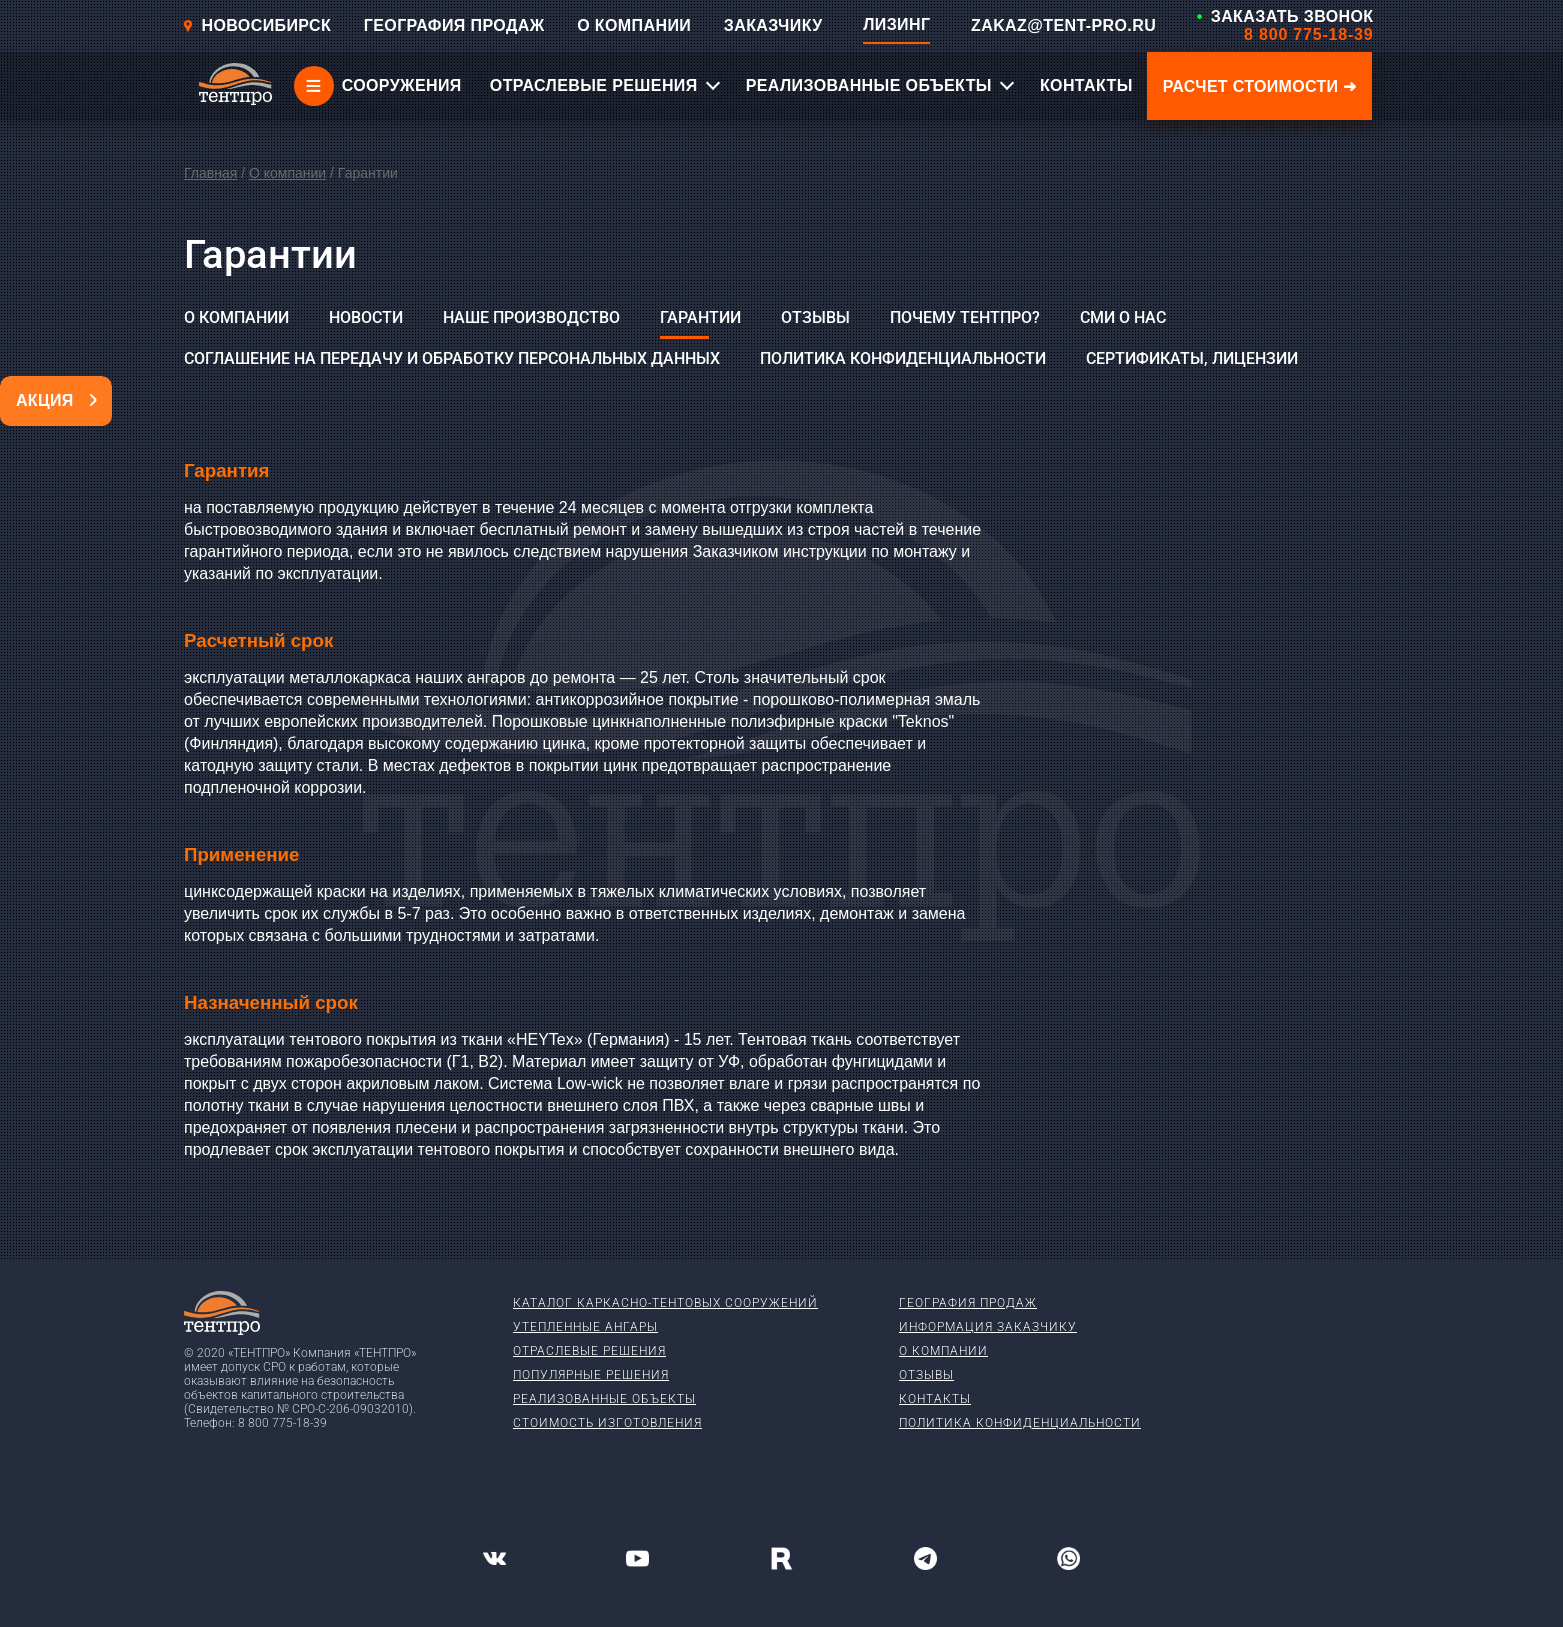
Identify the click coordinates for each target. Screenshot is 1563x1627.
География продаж (968, 1303)
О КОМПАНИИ (634, 25)
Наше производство (531, 317)
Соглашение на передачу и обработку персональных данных (452, 358)
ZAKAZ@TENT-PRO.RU (1063, 25)
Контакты (935, 1399)
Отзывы (815, 317)
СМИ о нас (1123, 317)
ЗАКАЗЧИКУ (773, 25)
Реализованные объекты (604, 1399)
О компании (287, 173)
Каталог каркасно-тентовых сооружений (665, 1303)
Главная (210, 173)
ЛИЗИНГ (896, 24)
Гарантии (700, 317)
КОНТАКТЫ (1086, 85)
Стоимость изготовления (607, 1423)
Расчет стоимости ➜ (1260, 86)
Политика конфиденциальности (903, 358)
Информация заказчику (988, 1327)
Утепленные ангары (585, 1327)
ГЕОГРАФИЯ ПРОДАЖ (454, 25)
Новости (366, 317)
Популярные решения (591, 1375)
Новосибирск (257, 25)
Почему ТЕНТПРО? (965, 317)
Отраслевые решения (589, 1351)
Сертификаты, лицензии (1192, 358)
